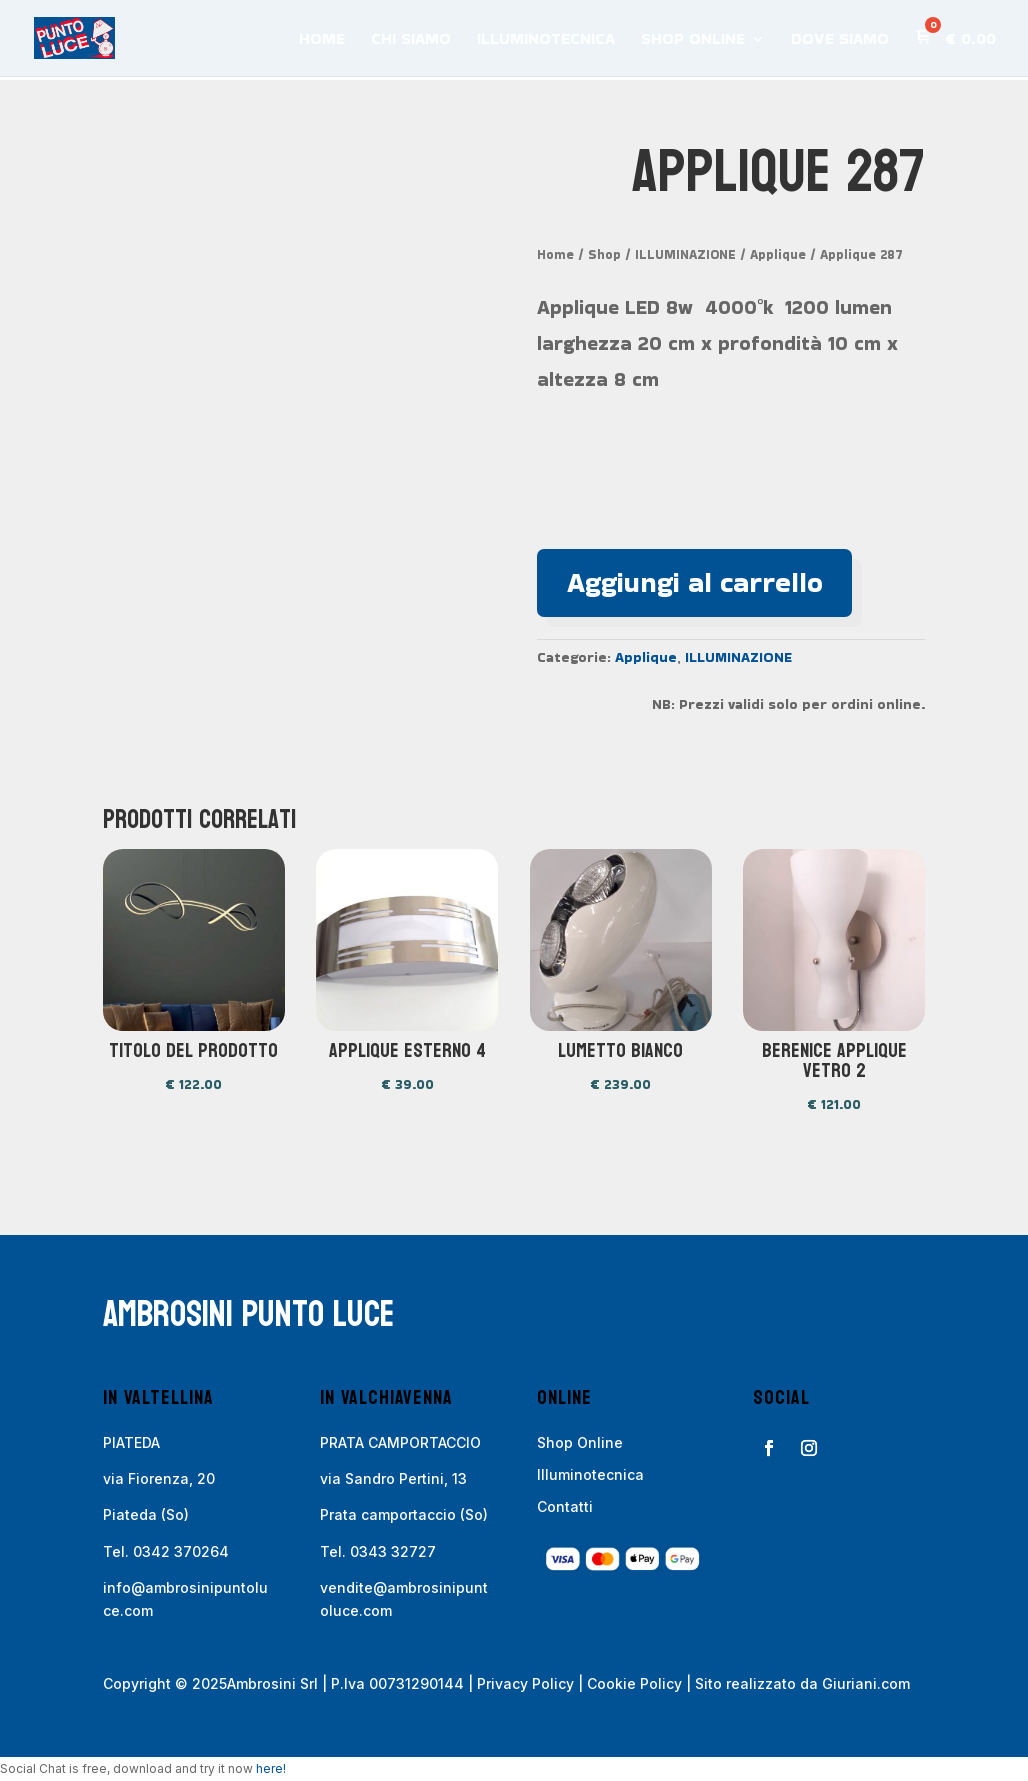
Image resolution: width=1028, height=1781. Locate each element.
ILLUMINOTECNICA (546, 41)
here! (271, 1768)
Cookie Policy (634, 1683)
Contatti (565, 1507)
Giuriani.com (866, 1683)
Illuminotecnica (590, 1474)
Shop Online (580, 1442)
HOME (322, 41)
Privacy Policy (525, 1683)
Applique (778, 254)
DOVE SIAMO (840, 41)
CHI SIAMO (411, 41)
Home (555, 254)
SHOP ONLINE (693, 41)
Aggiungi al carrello (695, 582)
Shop (604, 254)
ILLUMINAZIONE (685, 254)
